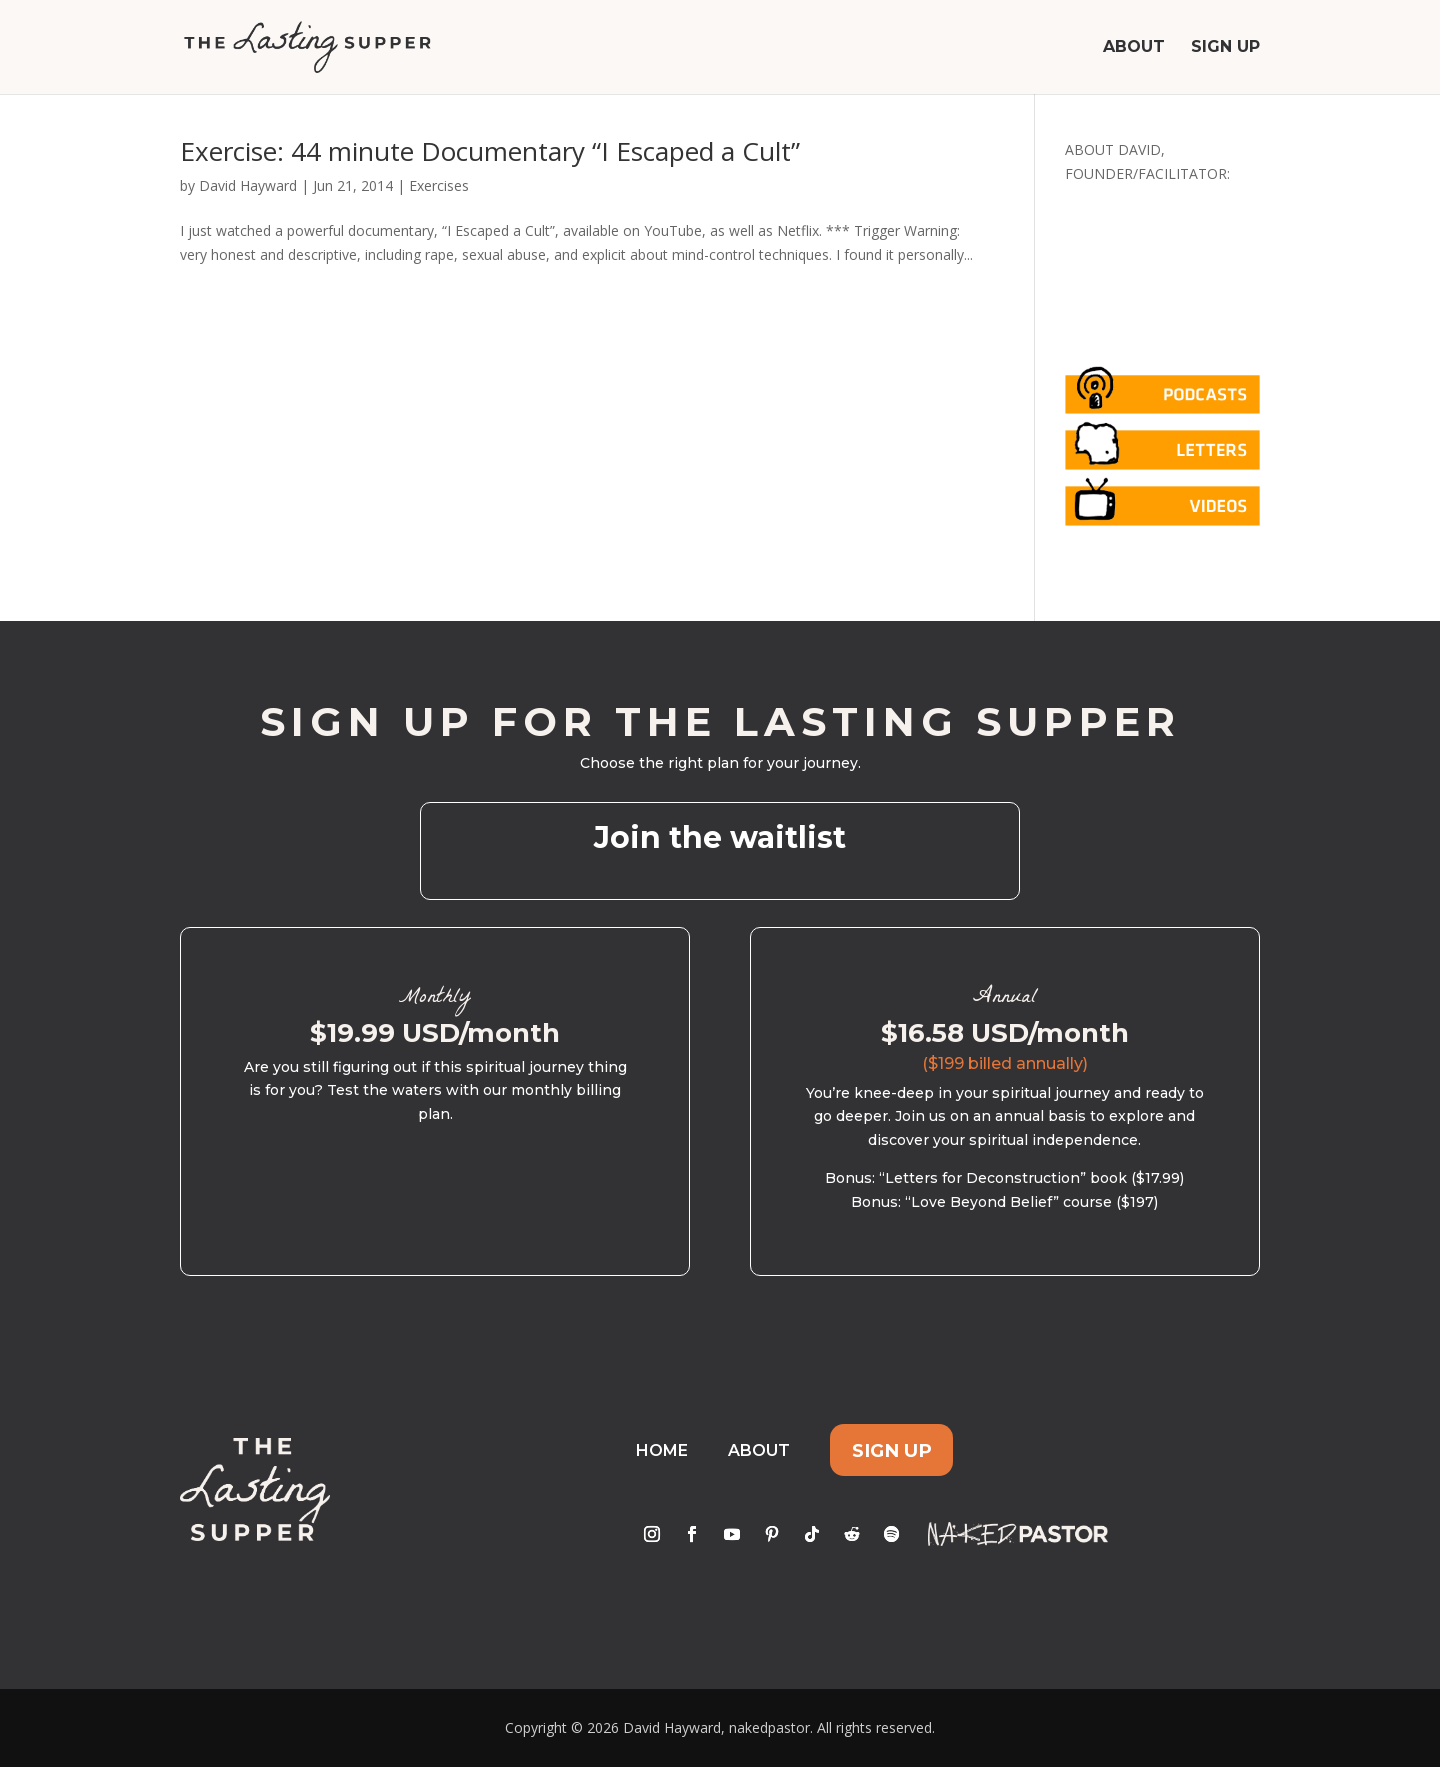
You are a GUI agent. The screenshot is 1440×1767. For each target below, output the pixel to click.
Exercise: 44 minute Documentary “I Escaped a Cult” (490, 151)
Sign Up (1225, 48)
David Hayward (248, 185)
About (1134, 48)
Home (662, 1450)
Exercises (439, 185)
